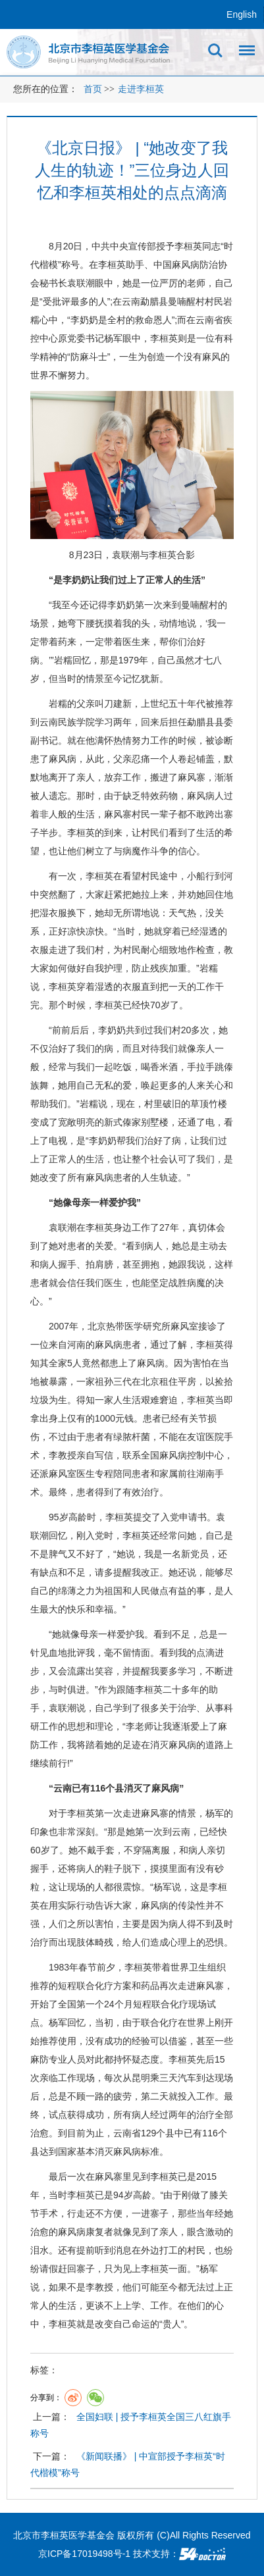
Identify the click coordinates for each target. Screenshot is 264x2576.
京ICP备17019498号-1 (84, 2553)
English (241, 14)
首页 (93, 89)
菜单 (243, 54)
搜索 (215, 50)
